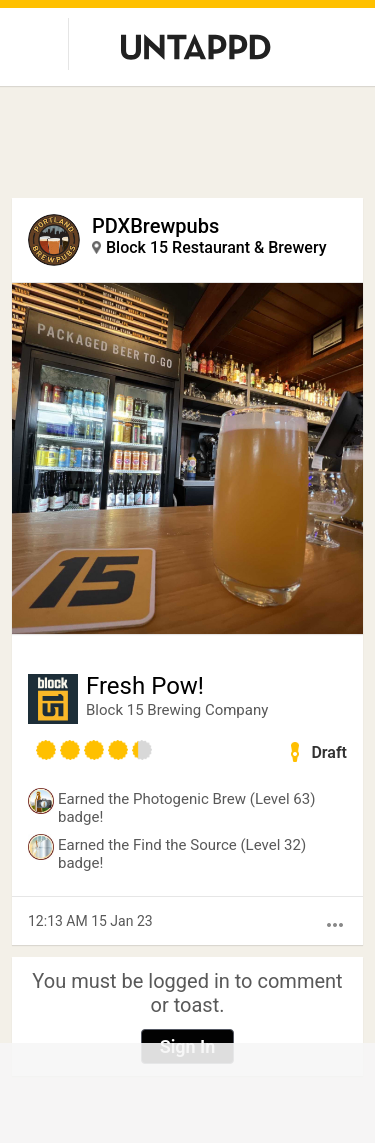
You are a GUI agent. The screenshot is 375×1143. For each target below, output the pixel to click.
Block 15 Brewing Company (177, 710)
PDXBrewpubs (155, 226)
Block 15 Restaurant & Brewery (216, 247)
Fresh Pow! (145, 686)
